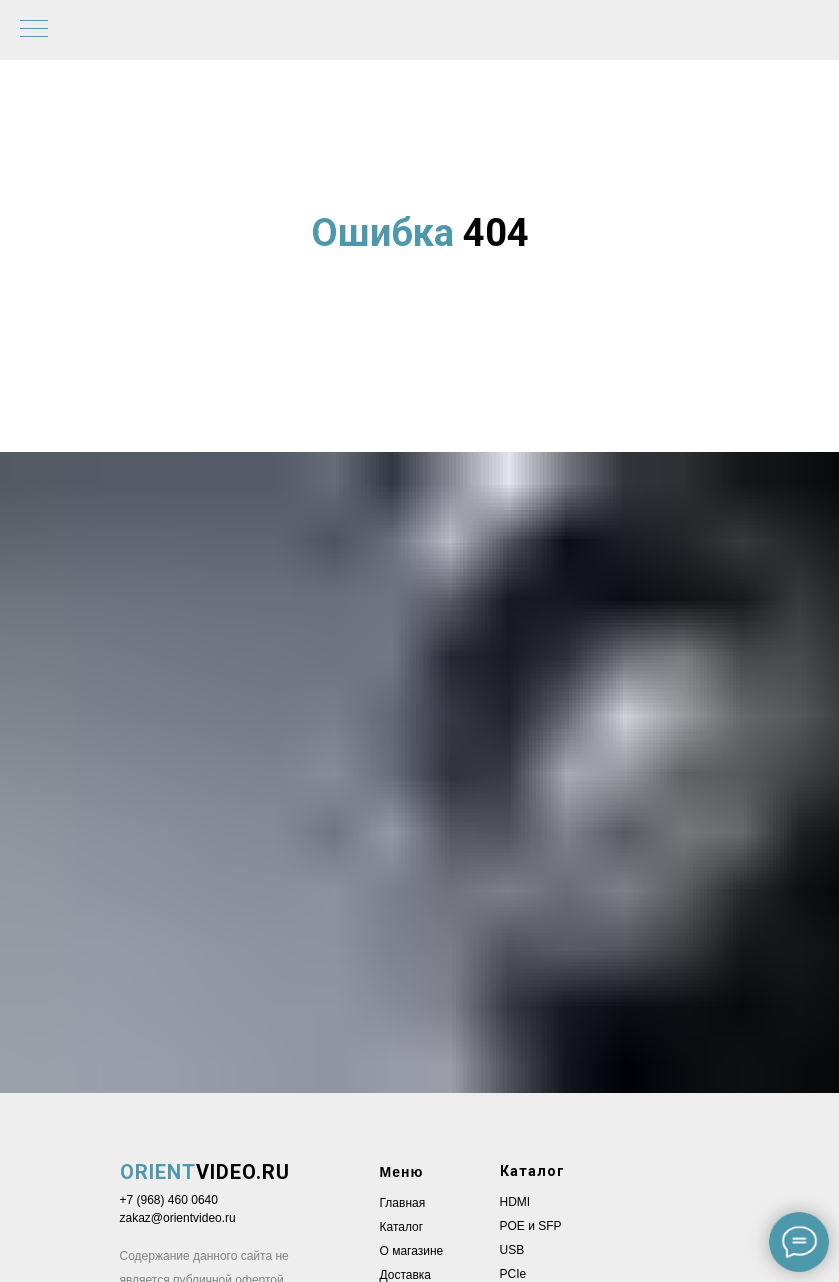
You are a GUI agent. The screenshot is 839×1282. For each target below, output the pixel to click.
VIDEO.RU (205, 1172)
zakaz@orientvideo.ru (178, 1218)
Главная (403, 1203)
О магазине (412, 1251)
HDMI (515, 1202)
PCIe (513, 1274)
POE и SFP (531, 1226)
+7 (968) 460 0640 (169, 1200)
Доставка (406, 1275)
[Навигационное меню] (34, 30)
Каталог (402, 1227)
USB (512, 1250)
